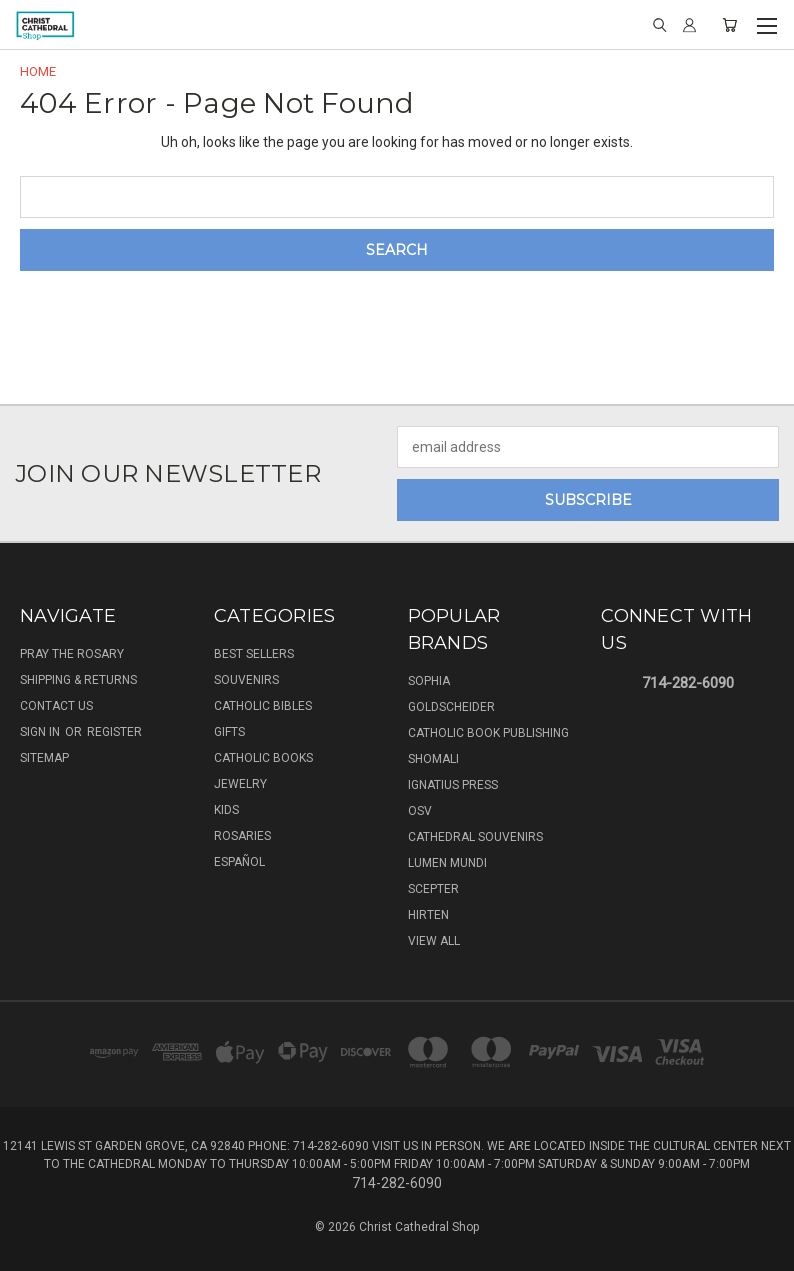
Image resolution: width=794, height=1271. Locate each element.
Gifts (229, 732)
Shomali (433, 759)
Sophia (429, 681)
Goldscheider (451, 707)
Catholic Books (263, 758)
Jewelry (240, 784)
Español (239, 862)
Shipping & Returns (78, 680)
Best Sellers (254, 654)
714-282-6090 (688, 683)
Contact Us (56, 706)
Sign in (41, 732)
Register (114, 732)
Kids (226, 810)
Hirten (428, 915)
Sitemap (44, 758)
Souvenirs (246, 680)
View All (434, 941)
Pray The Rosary (72, 654)
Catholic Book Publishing (488, 733)
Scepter (433, 889)
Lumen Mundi (447, 863)
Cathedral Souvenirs (475, 837)
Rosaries (242, 836)
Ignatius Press (453, 785)
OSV (420, 811)
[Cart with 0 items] (729, 25)
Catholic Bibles (263, 706)
